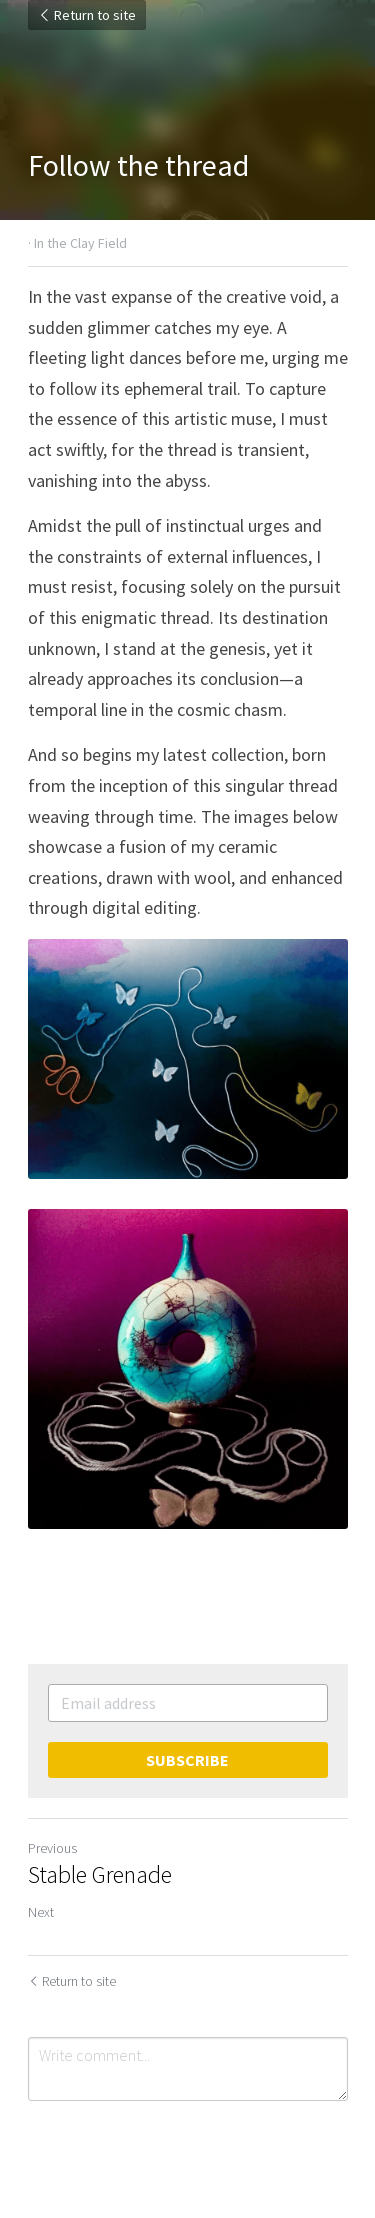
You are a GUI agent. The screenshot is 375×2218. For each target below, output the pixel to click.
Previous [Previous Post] (52, 1848)
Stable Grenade (100, 1875)
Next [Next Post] (41, 1912)
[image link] (188, 1369)
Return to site (87, 15)
